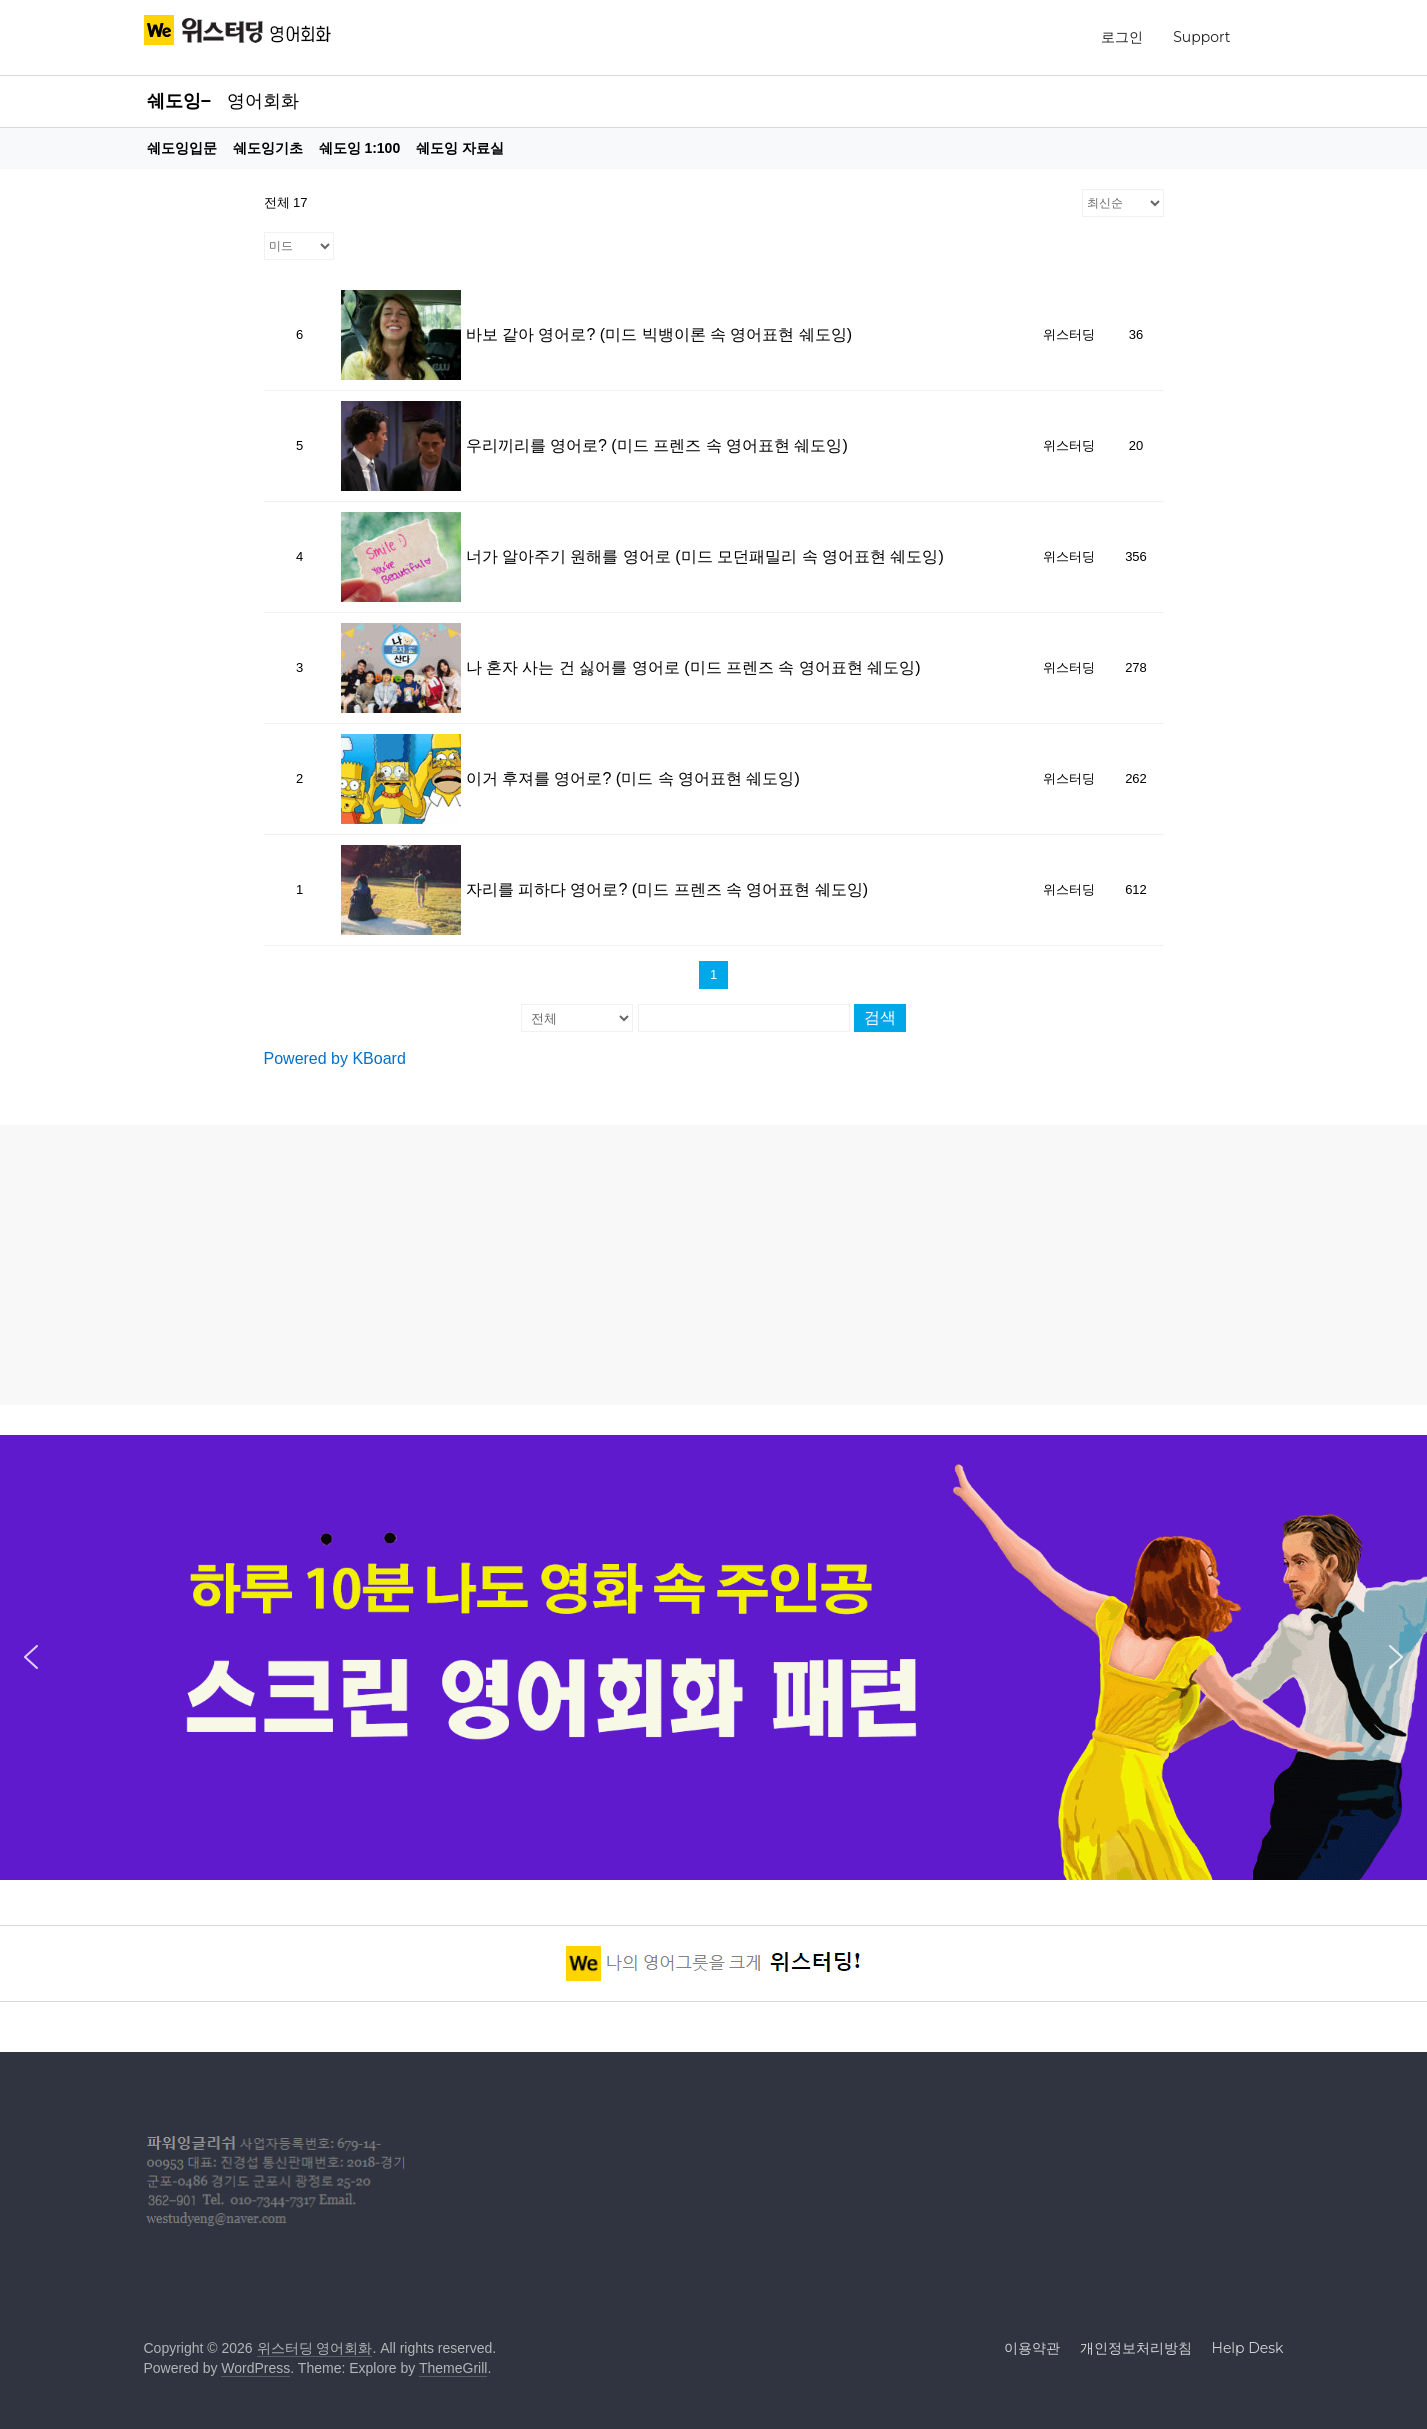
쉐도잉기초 (268, 148)
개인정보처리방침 (1136, 2348)
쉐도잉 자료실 (460, 148)
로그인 (1122, 37)
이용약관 (1032, 2348)
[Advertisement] (714, 1265)
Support (1201, 37)
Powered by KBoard (335, 1058)
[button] (31, 1657)
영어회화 (263, 101)
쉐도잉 (174, 101)
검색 (880, 1017)
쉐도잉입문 (182, 148)
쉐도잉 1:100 (360, 148)
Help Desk (1248, 2348)
